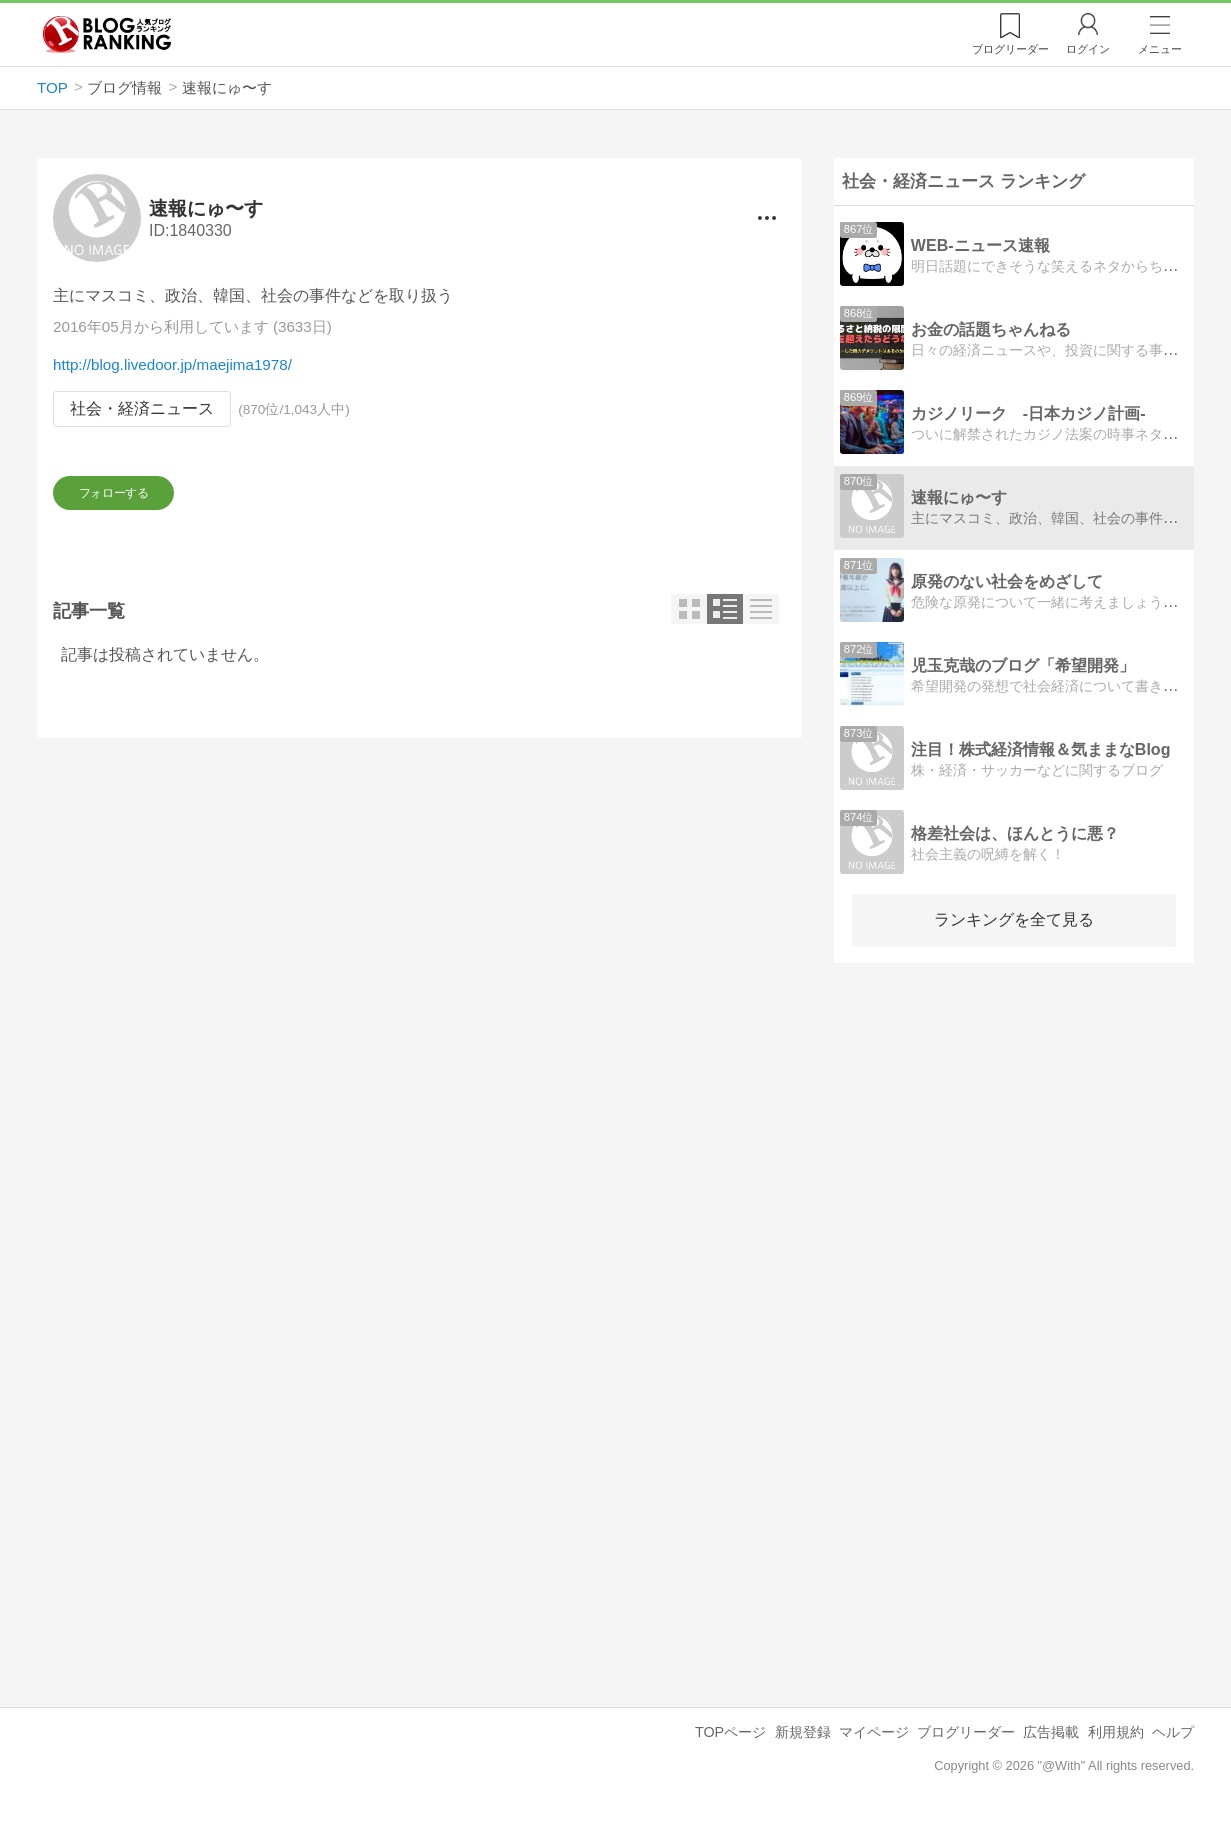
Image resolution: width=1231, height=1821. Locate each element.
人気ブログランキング (107, 34)
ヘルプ (1173, 1732)
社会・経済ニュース (142, 409)
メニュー (1160, 49)
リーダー (1010, 49)
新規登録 (803, 1732)
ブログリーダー (966, 1732)
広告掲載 (1051, 1732)
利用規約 (1116, 1732)
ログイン (1088, 49)
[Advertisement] (419, 943)
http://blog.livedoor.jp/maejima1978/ (172, 365)
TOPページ (730, 1732)
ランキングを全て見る (1014, 919)
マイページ (874, 1732)
